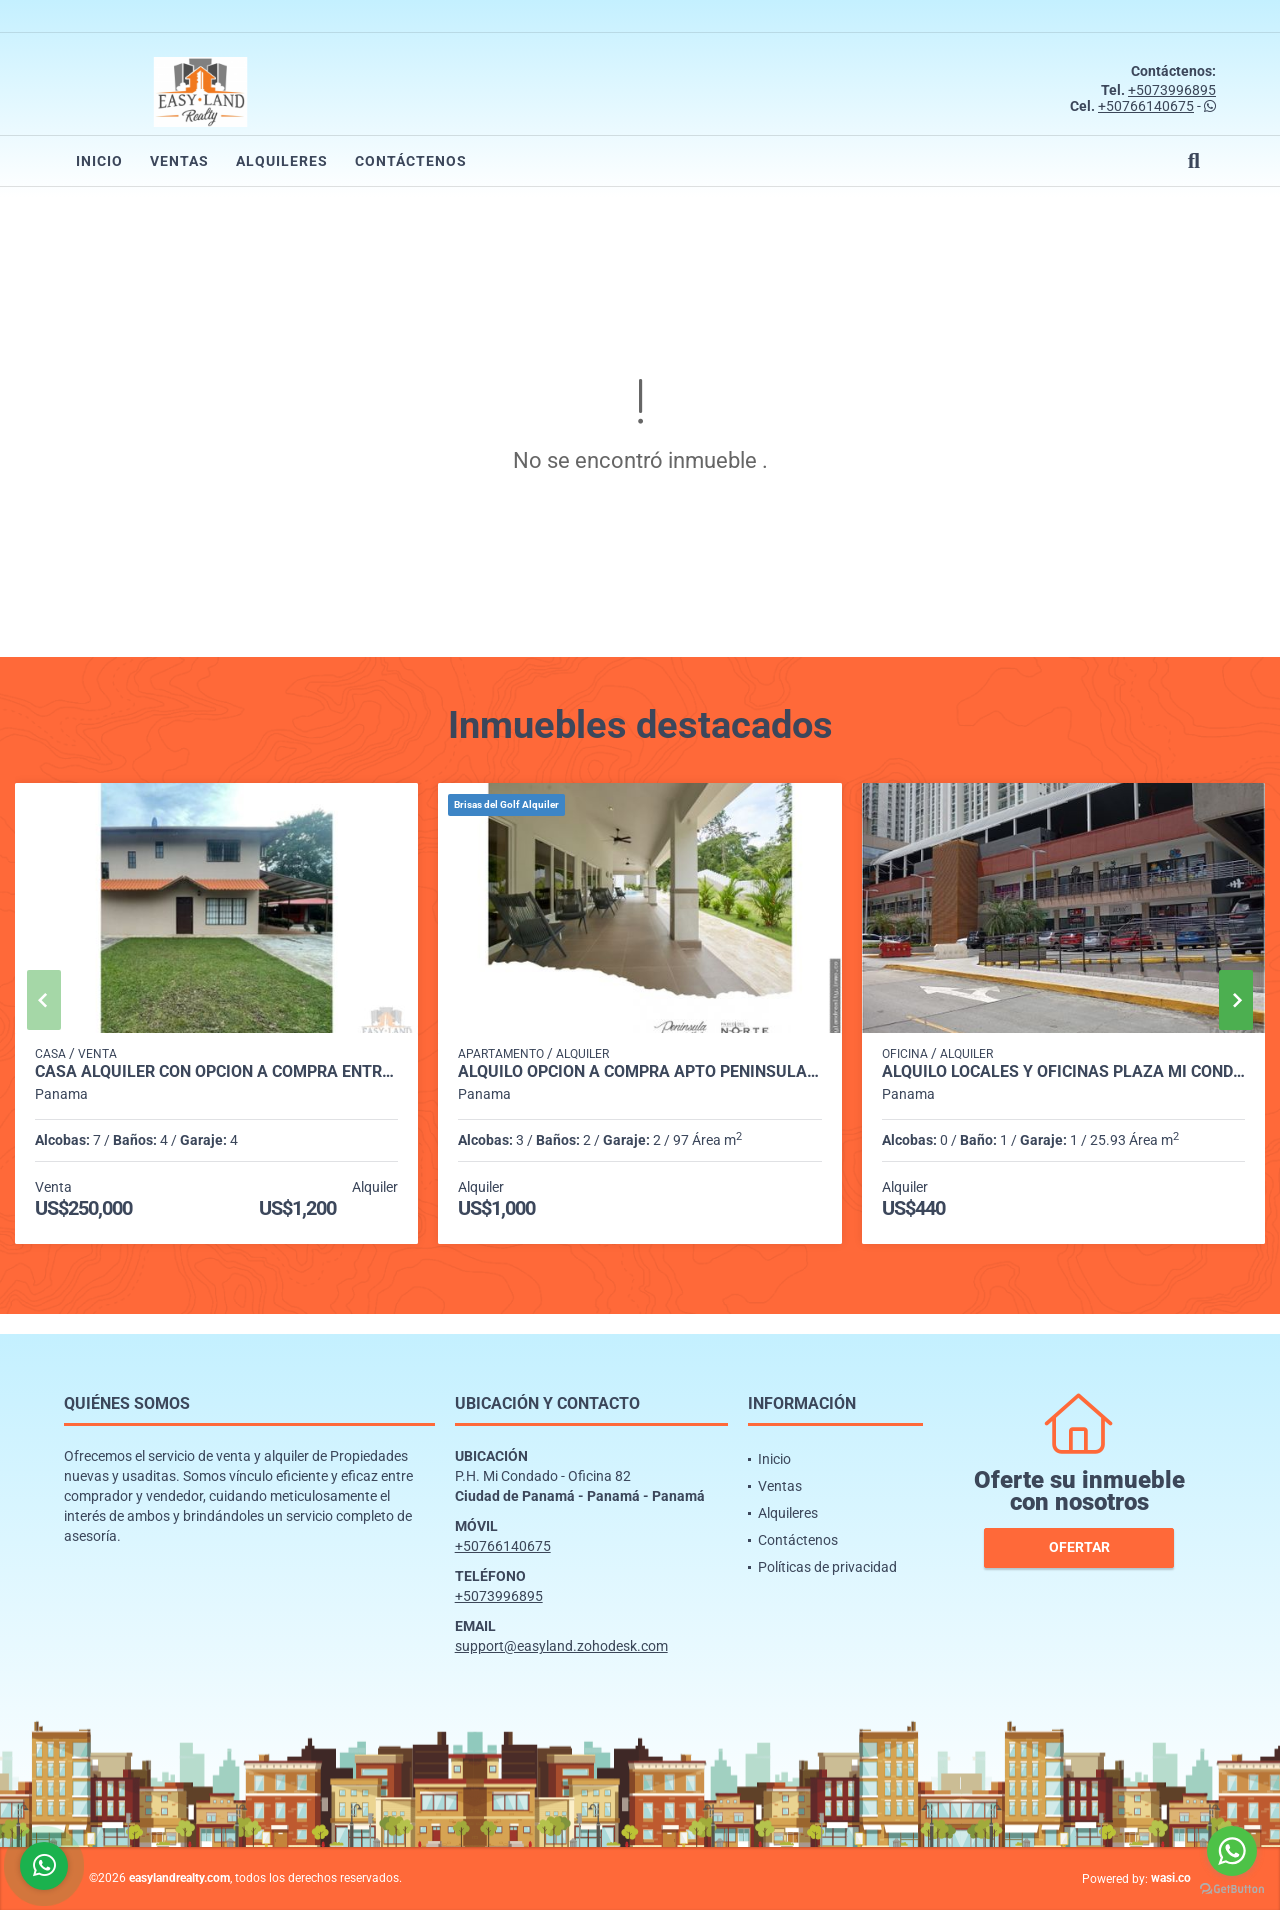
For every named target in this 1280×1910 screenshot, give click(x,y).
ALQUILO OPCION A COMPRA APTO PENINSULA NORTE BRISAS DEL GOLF (639, 1072)
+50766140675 (1146, 106)
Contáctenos (411, 161)
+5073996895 (1172, 90)
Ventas (179, 161)
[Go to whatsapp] (1232, 1851)
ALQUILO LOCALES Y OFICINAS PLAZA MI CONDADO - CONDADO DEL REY (1063, 1072)
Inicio (99, 161)
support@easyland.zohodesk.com (561, 1646)
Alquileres (282, 161)
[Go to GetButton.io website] (1232, 1889)
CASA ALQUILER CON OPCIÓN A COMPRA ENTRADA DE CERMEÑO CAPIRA (216, 1072)
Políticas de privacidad (827, 1567)
